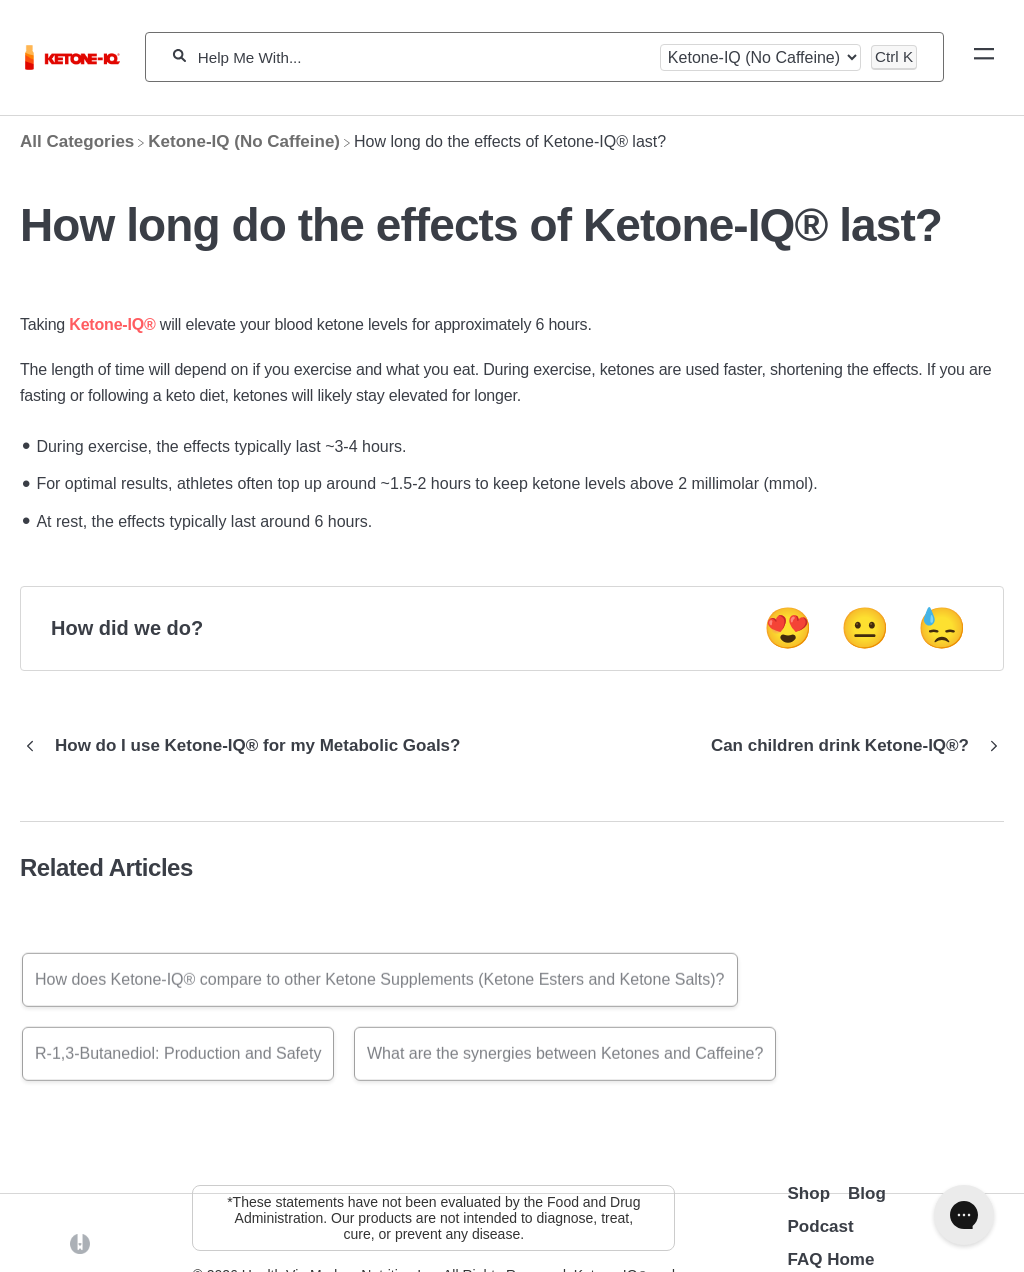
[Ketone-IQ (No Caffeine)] (244, 141)
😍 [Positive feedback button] (788, 628)
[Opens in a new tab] (80, 1242)
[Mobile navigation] (984, 57)
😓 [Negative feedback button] (942, 628)
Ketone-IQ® (112, 324)
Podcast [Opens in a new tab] (821, 1226)
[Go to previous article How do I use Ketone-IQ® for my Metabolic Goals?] (247, 746)
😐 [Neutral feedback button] (865, 628)
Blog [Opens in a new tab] (867, 1193)
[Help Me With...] (423, 57)
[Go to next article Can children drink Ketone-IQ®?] (850, 746)
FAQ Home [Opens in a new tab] (831, 1259)
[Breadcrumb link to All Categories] (77, 141)
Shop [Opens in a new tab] (809, 1193)
